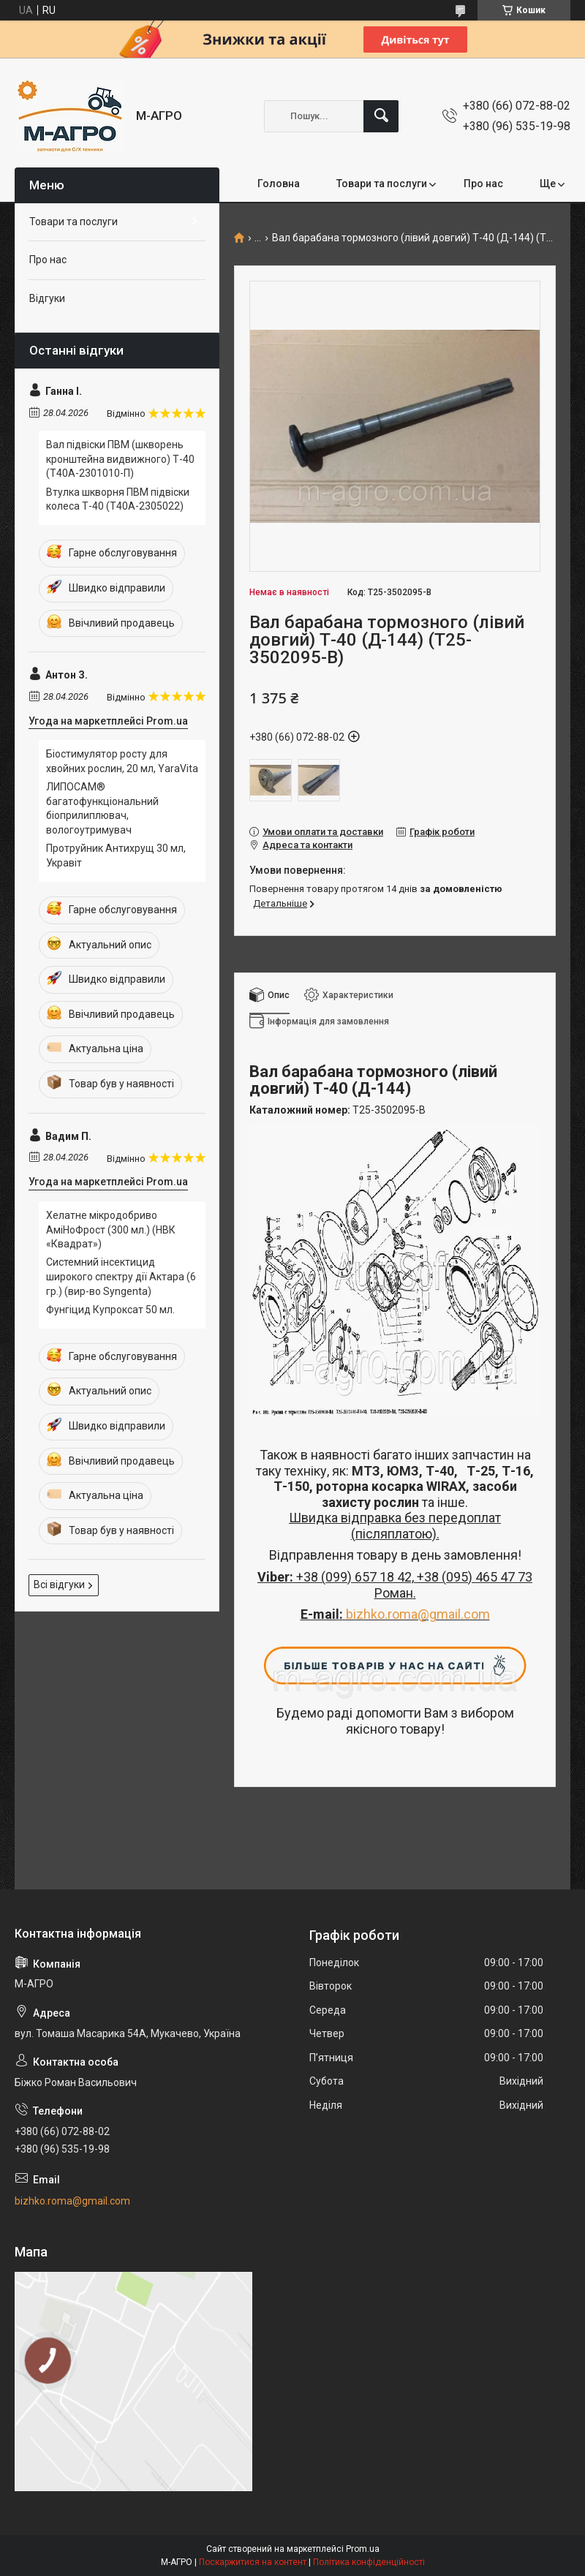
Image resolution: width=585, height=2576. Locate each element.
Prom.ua (363, 2549)
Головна (278, 183)
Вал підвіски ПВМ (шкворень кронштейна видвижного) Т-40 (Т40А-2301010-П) (120, 459)
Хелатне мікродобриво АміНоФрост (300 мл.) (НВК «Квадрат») (111, 1229)
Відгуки (47, 298)
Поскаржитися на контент (252, 2562)
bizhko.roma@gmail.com (418, 1614)
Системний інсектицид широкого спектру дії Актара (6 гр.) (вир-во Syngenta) (121, 1276)
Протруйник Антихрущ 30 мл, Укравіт (116, 855)
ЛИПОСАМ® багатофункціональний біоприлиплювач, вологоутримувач (102, 808)
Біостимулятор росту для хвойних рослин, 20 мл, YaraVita (122, 761)
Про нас (483, 183)
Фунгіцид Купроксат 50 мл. (110, 1309)
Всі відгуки (59, 1584)
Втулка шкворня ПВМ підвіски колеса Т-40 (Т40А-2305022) (117, 499)
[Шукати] (381, 116)
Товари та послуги (381, 183)
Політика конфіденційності (369, 2562)
